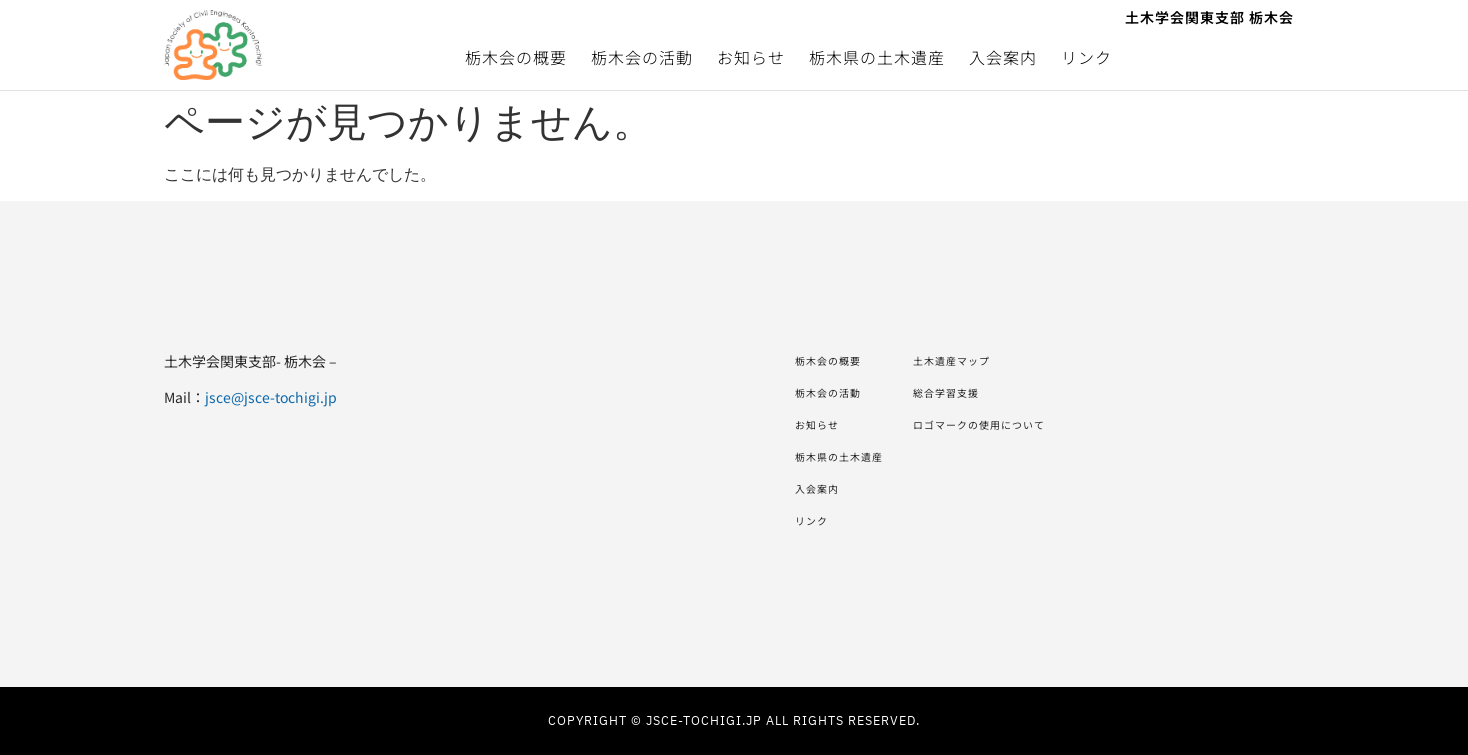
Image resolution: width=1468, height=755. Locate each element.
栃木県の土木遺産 (877, 57)
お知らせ (751, 57)
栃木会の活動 (642, 57)
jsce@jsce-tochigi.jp (271, 397)
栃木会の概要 (516, 57)
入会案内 (1003, 57)
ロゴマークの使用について (1035, 425)
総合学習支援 (990, 393)
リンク (1086, 57)
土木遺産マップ (997, 361)
